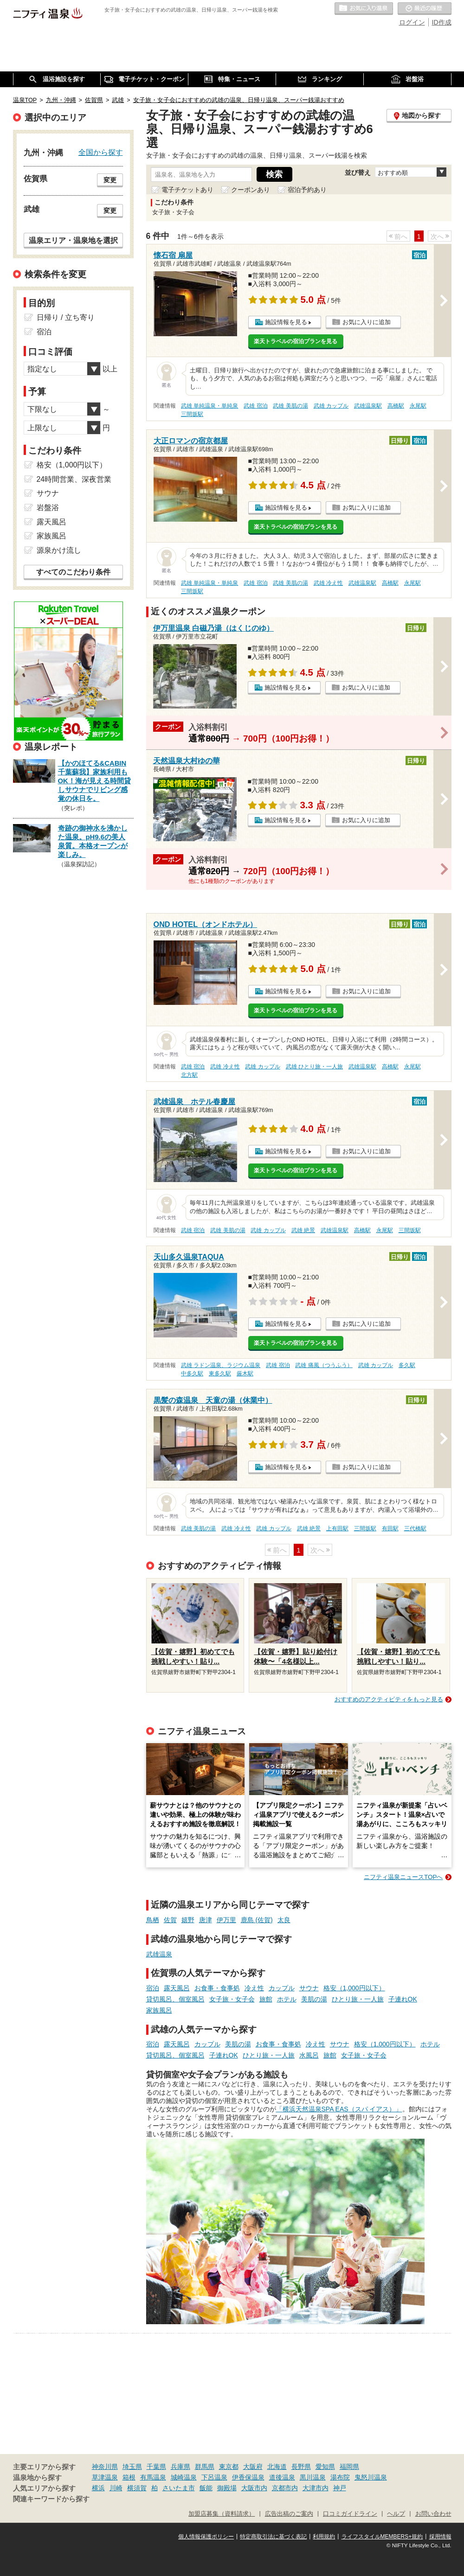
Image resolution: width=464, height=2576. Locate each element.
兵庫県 (180, 2466)
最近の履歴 (424, 8)
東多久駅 (220, 1373)
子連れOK (402, 1999)
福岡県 (349, 2466)
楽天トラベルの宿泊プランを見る (295, 341)
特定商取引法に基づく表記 (273, 2536)
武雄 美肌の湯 (290, 406)
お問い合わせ (433, 2514)
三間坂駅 (192, 414)
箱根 (128, 2477)
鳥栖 (152, 1920)
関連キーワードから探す (51, 2499)
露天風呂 (177, 1988)
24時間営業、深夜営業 (74, 479)
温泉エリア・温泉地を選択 (73, 240)
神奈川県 (105, 2466)
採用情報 (440, 2536)
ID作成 (441, 22)
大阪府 (253, 2466)
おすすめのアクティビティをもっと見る (389, 1699)
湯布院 (340, 2477)
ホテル (286, 1999)
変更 (109, 180)
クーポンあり (250, 189)
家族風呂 (159, 2010)
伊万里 (226, 1920)
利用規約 (324, 2536)
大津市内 (316, 2488)
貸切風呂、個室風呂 (175, 1999)
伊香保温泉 (248, 2477)
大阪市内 (254, 2488)
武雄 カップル (331, 406)
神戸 (339, 2488)
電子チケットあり (187, 189)
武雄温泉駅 (368, 406)
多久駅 (407, 1365)
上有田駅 (337, 1528)
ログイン (412, 22)
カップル (282, 1988)
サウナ (309, 1988)
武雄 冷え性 (328, 583)
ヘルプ (396, 2514)
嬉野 (187, 1920)
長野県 (301, 2466)
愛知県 (325, 2466)
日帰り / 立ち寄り (66, 317)
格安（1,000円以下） (354, 1988)
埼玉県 (132, 2466)
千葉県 (156, 2466)
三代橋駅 (415, 1528)
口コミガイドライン (350, 2514)
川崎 (116, 2488)
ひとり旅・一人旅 (358, 1999)
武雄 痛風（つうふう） (323, 1365)
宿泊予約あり (307, 189)
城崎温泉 (184, 2477)
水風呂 (309, 2055)
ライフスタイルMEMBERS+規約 (382, 2536)
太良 (283, 1920)
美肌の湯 (314, 1999)
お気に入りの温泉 (364, 8)
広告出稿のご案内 (289, 2514)
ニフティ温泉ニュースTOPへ (403, 1876)
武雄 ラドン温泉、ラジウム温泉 (220, 1365)
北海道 (277, 2466)
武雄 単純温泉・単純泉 (209, 406)
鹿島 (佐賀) (257, 1920)
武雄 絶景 (303, 1230)
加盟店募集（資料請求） (221, 2514)
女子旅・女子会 (232, 1999)
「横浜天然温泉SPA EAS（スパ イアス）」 (339, 2109)
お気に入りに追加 (366, 322)
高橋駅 (395, 406)
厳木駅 (245, 1373)
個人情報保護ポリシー (206, 2536)
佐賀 (170, 1920)
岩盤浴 (48, 507)
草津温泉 (105, 2477)
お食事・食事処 (217, 1988)
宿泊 (152, 1988)
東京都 (228, 2466)
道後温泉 (282, 2477)
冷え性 (254, 1988)
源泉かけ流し (59, 550)
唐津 (205, 1920)
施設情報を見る (286, 322)
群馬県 (204, 2466)
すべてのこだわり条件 (73, 572)
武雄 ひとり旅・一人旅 (314, 1066)
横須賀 (137, 2488)
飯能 (206, 2488)
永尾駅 (418, 406)
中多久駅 (192, 1373)
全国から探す (100, 152)
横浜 (98, 2488)
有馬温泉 (153, 2477)
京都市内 (285, 2488)
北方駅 (189, 1075)
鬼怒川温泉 (370, 2477)
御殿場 (227, 2488)
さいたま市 (178, 2488)
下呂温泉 (214, 2477)
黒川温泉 (313, 2477)
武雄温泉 (159, 1954)
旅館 (265, 1999)
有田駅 (390, 1528)
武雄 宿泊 (255, 406)
